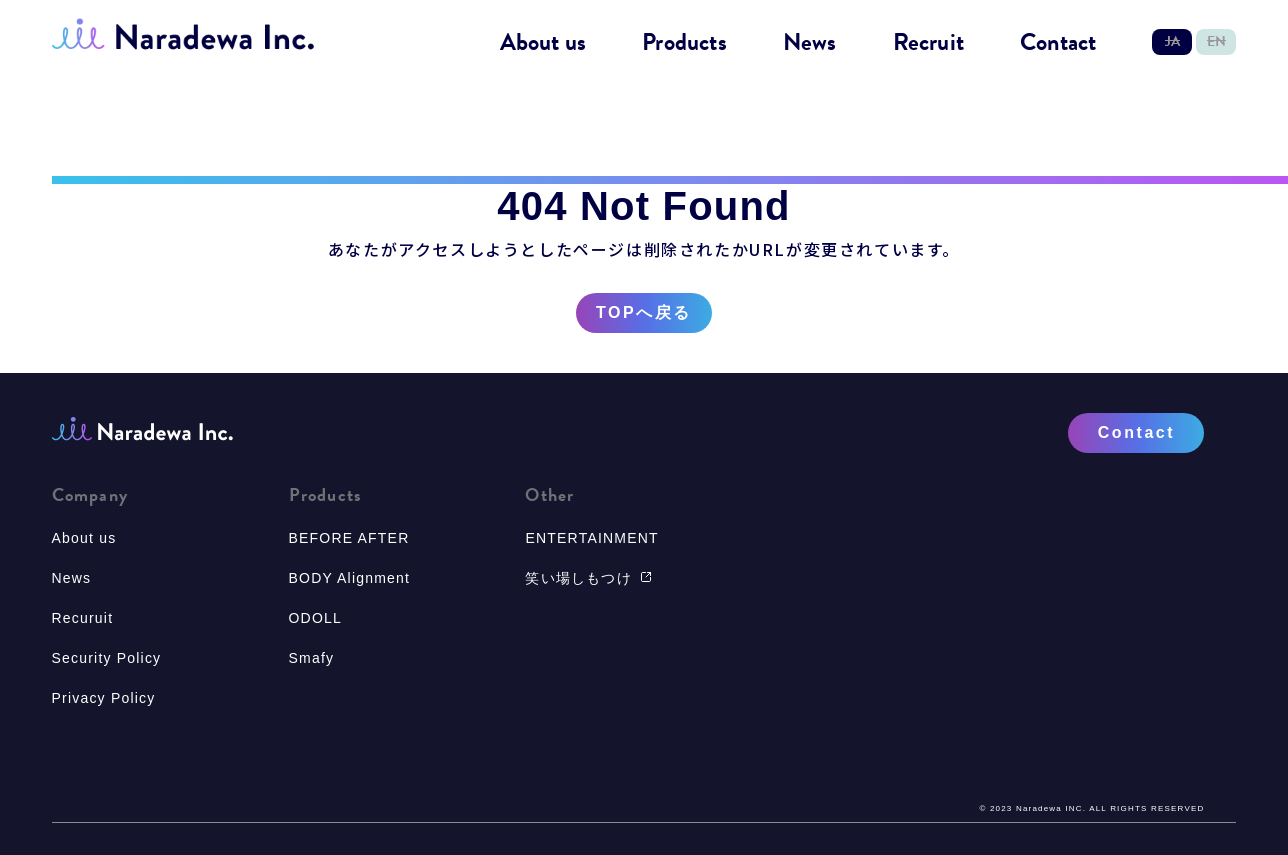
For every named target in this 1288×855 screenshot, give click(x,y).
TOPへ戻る (644, 313)
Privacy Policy (104, 698)
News (810, 43)
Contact (1058, 43)
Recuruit (83, 618)
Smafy (312, 658)
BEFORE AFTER (349, 538)
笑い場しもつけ (588, 578)
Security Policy (107, 658)
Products (684, 43)
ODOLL (315, 618)
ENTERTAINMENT (591, 538)
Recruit (928, 43)
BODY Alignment (350, 578)
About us (543, 43)
